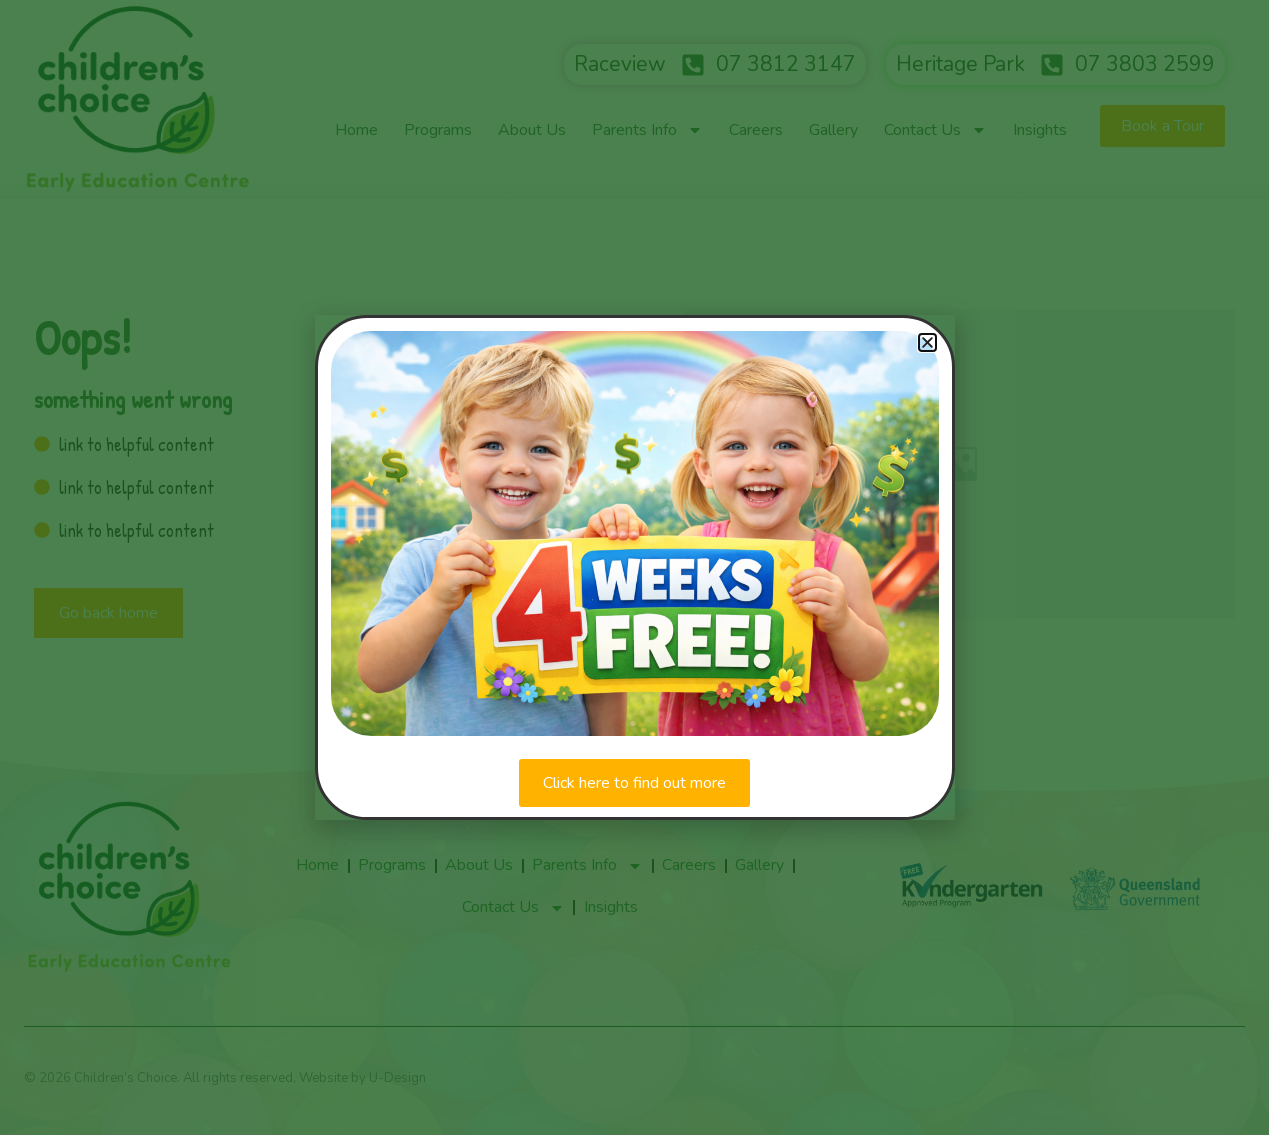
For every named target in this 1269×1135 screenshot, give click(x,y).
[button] (927, 342)
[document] (634, 567)
